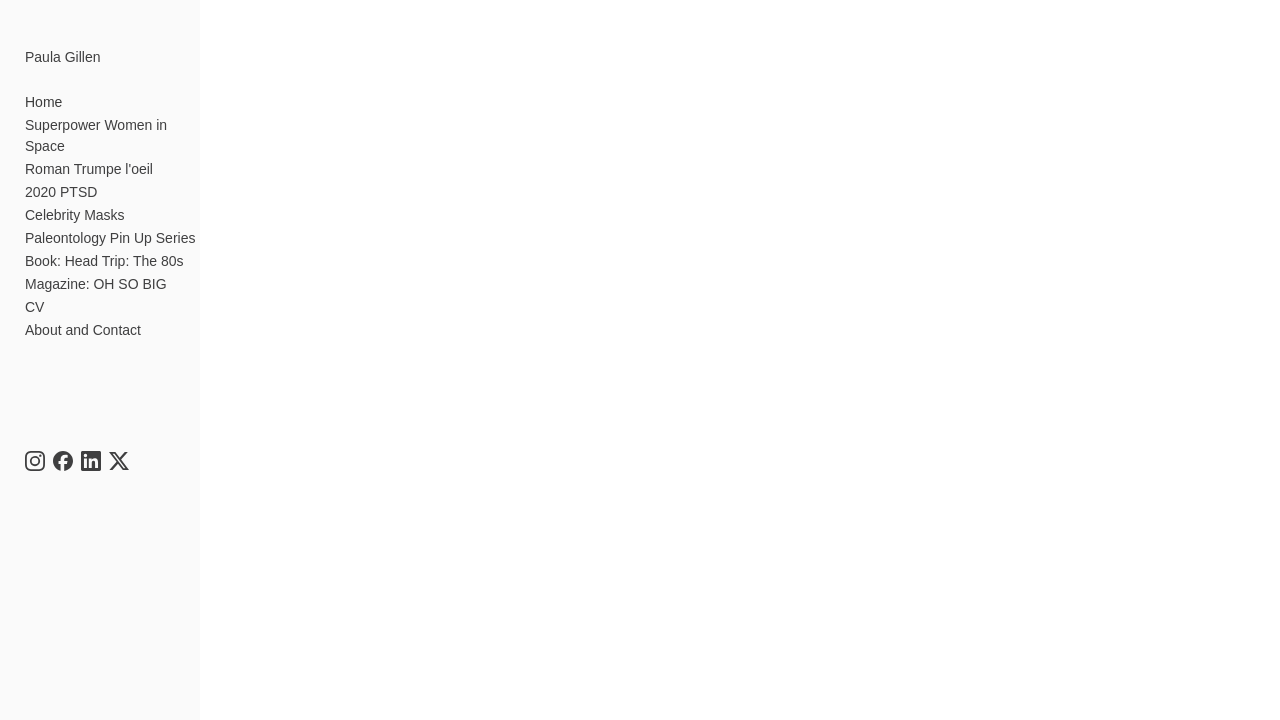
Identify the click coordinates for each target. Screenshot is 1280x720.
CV (34, 286)
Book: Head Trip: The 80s (104, 240)
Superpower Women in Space (118, 125)
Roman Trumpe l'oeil (89, 148)
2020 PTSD (61, 171)
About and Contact (83, 309)
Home (43, 102)
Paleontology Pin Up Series (110, 217)
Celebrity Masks (75, 194)
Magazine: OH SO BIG (96, 263)
